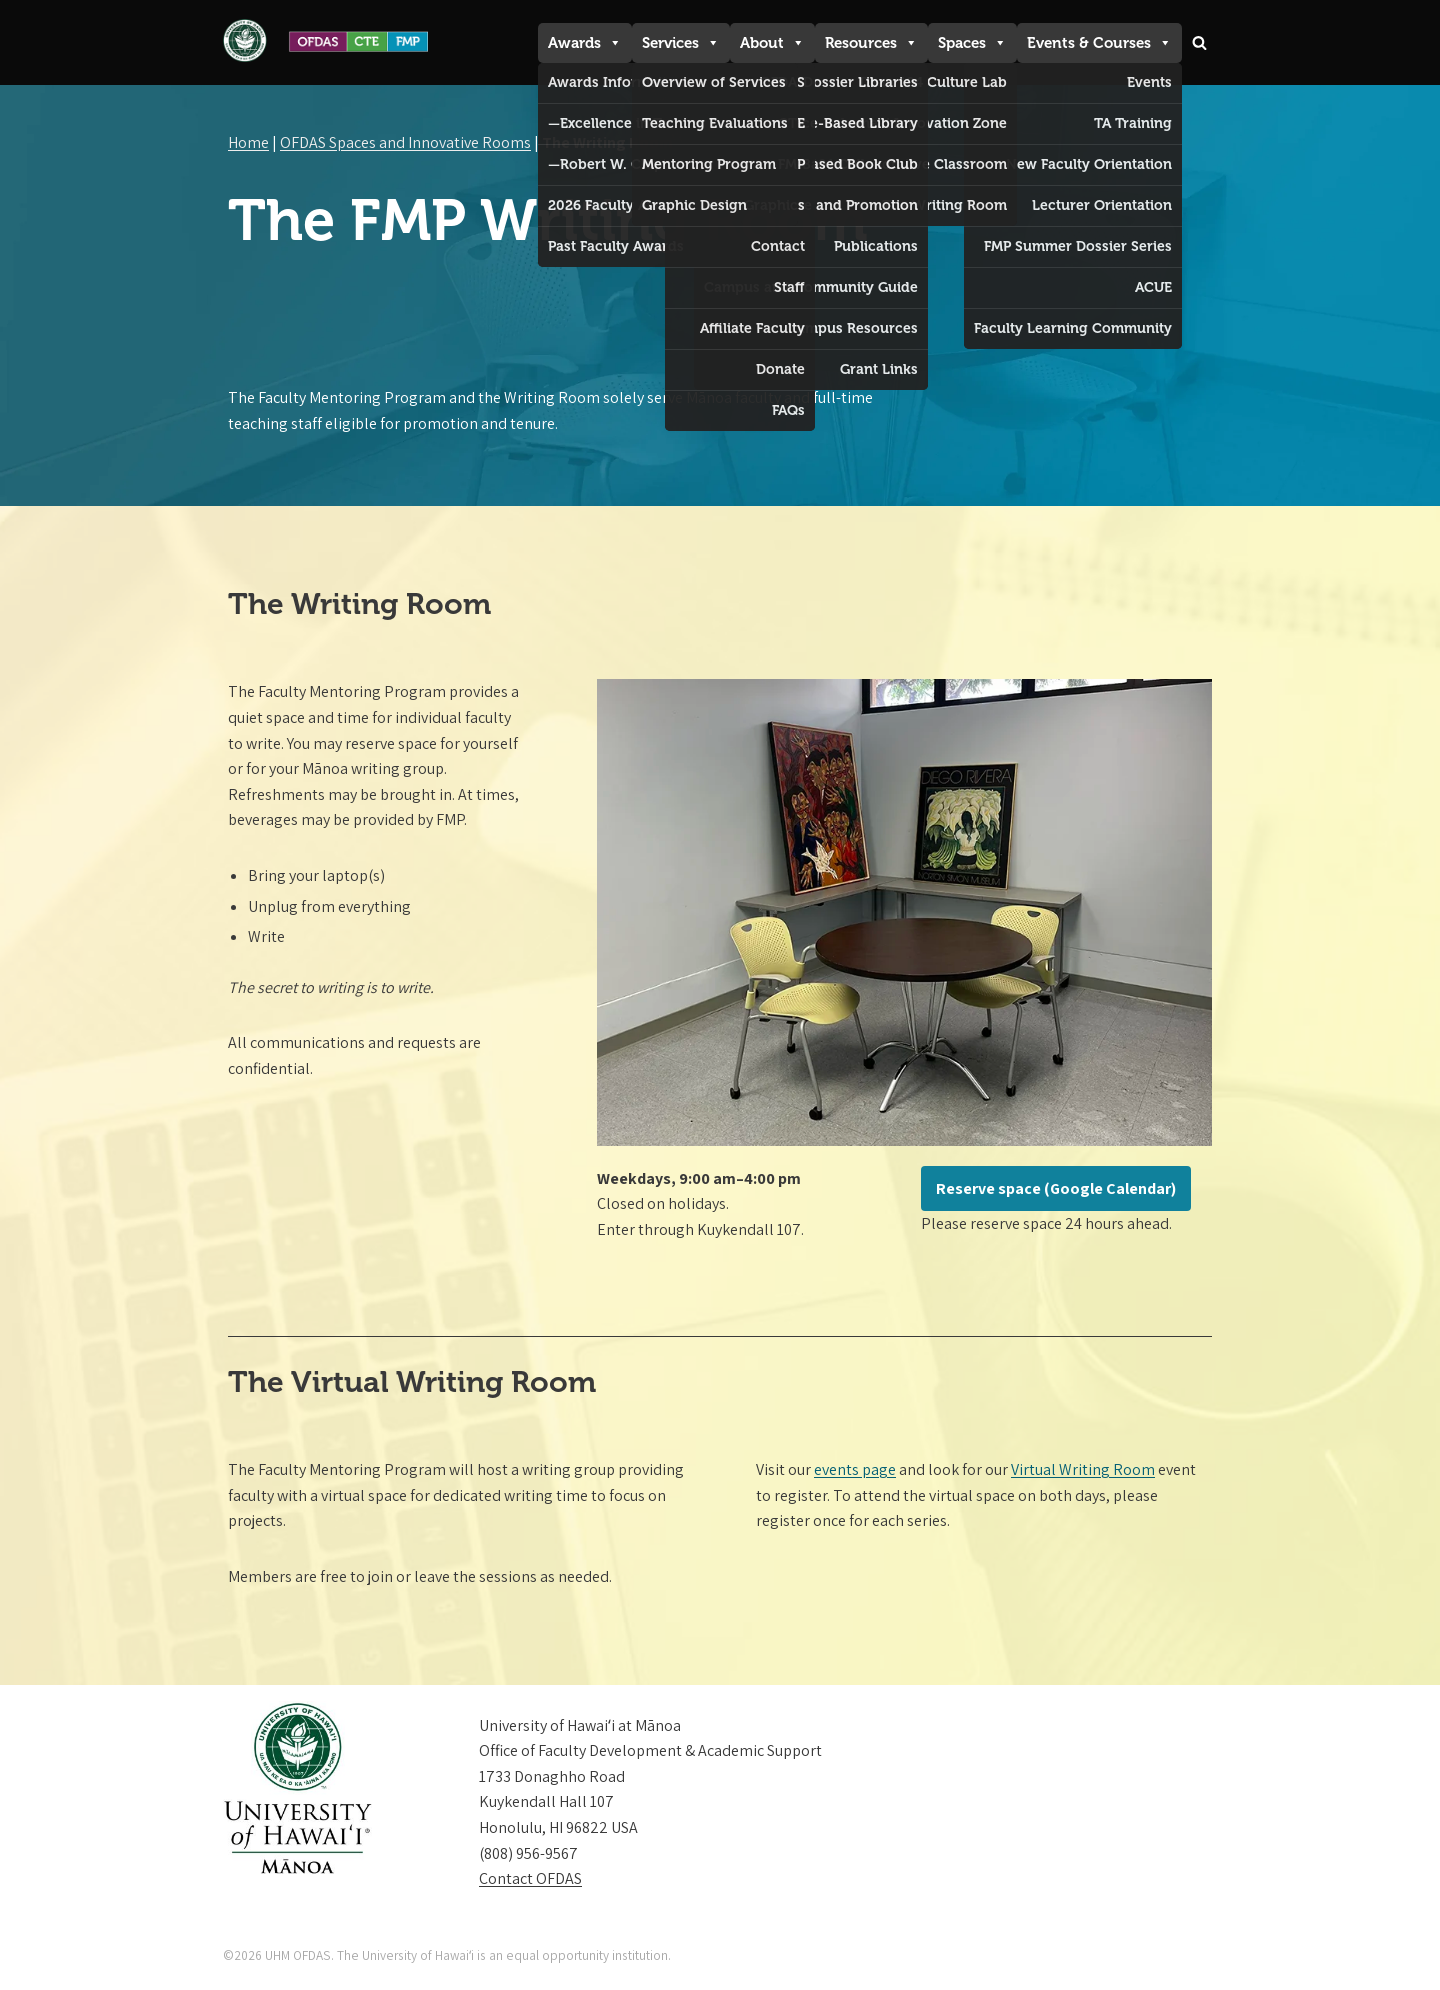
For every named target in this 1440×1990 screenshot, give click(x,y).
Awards (585, 43)
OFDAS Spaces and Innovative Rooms (405, 142)
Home (248, 142)
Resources (871, 43)
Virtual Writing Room (1083, 1469)
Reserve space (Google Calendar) (1056, 1188)
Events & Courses (1099, 43)
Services (681, 43)
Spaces (972, 43)
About (772, 43)
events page (855, 1469)
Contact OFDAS (530, 1879)
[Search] (1199, 42)
